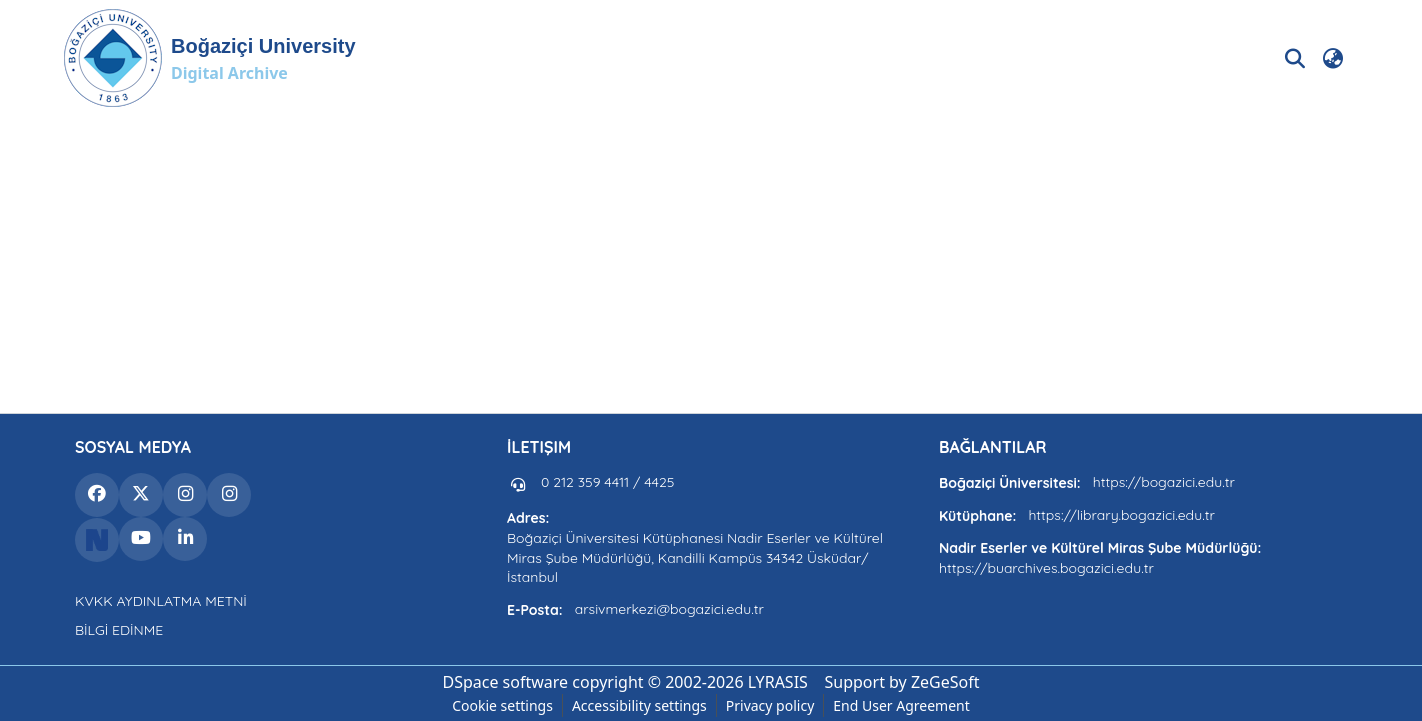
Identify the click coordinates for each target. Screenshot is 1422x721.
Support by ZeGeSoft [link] (902, 682)
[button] (209, 58)
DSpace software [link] (505, 682)
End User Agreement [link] (901, 705)
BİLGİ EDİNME (119, 630)
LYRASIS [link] (778, 682)
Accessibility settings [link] (639, 705)
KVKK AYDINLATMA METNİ (161, 601)
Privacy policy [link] (770, 705)
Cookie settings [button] (502, 705)
